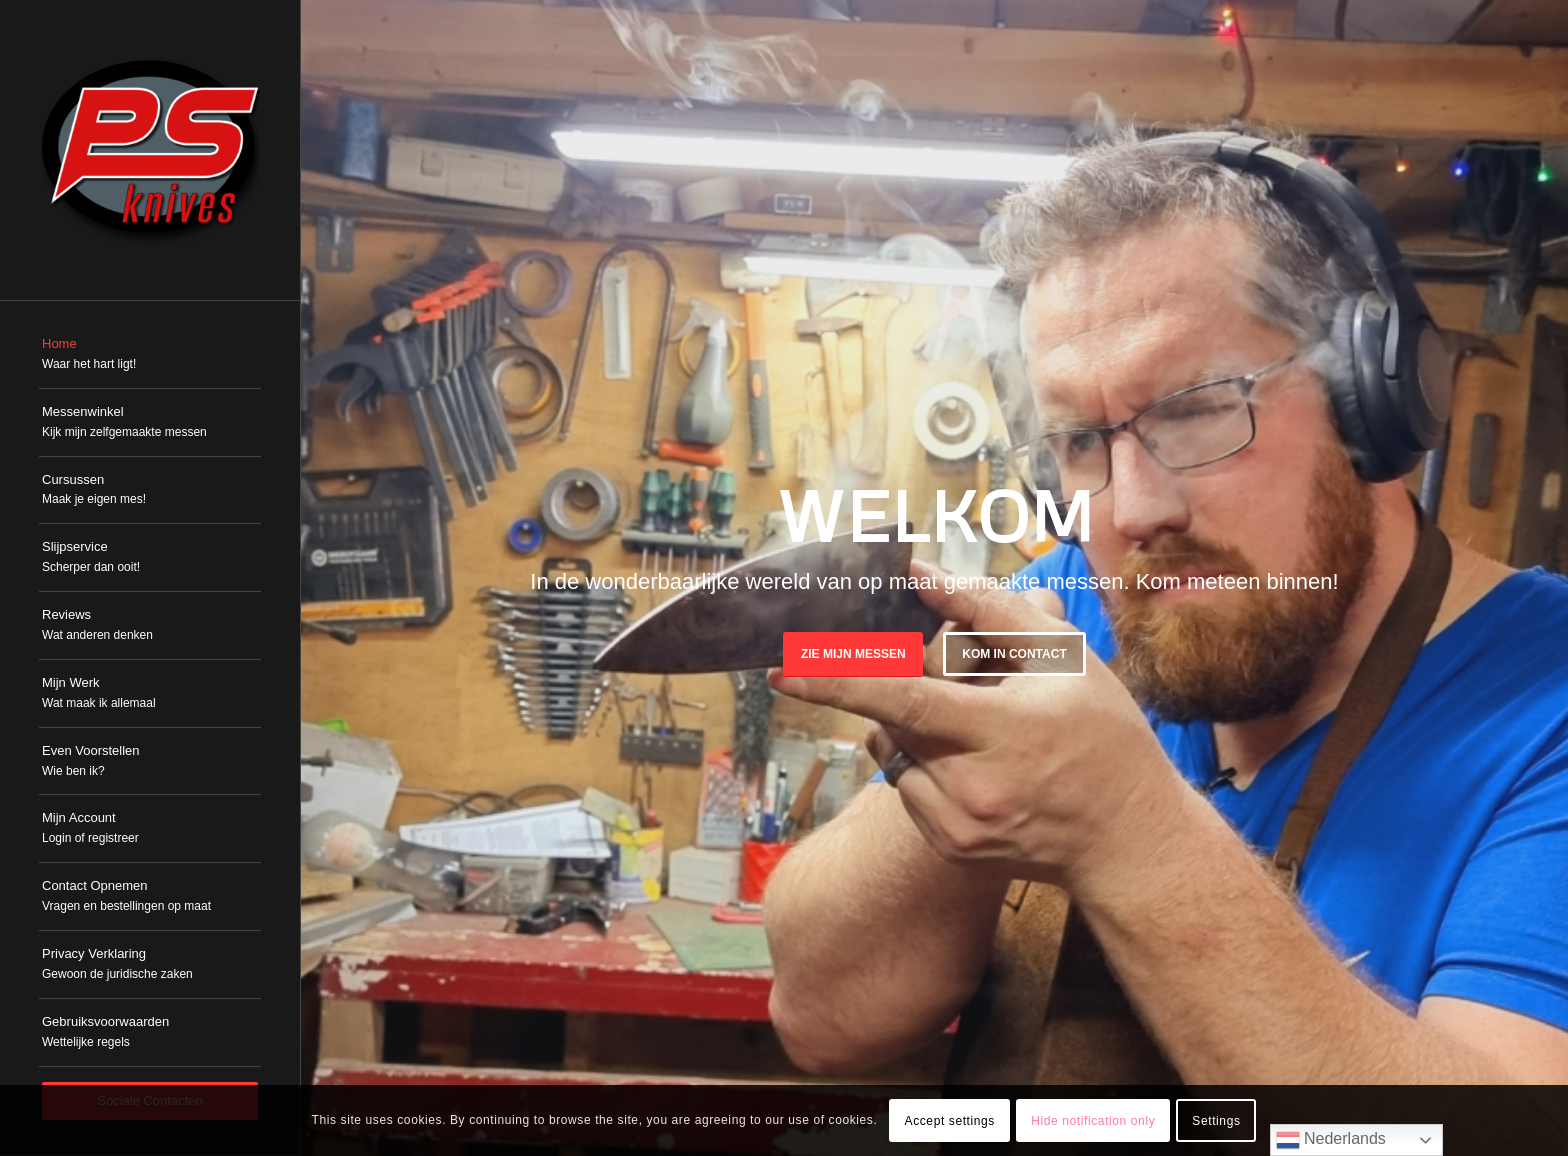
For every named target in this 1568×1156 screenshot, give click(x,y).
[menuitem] (150, 355)
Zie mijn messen (853, 654)
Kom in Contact (1014, 654)
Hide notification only (1093, 1121)
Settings (1216, 1121)
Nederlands (1331, 1140)
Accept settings (950, 1121)
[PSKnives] (150, 150)
